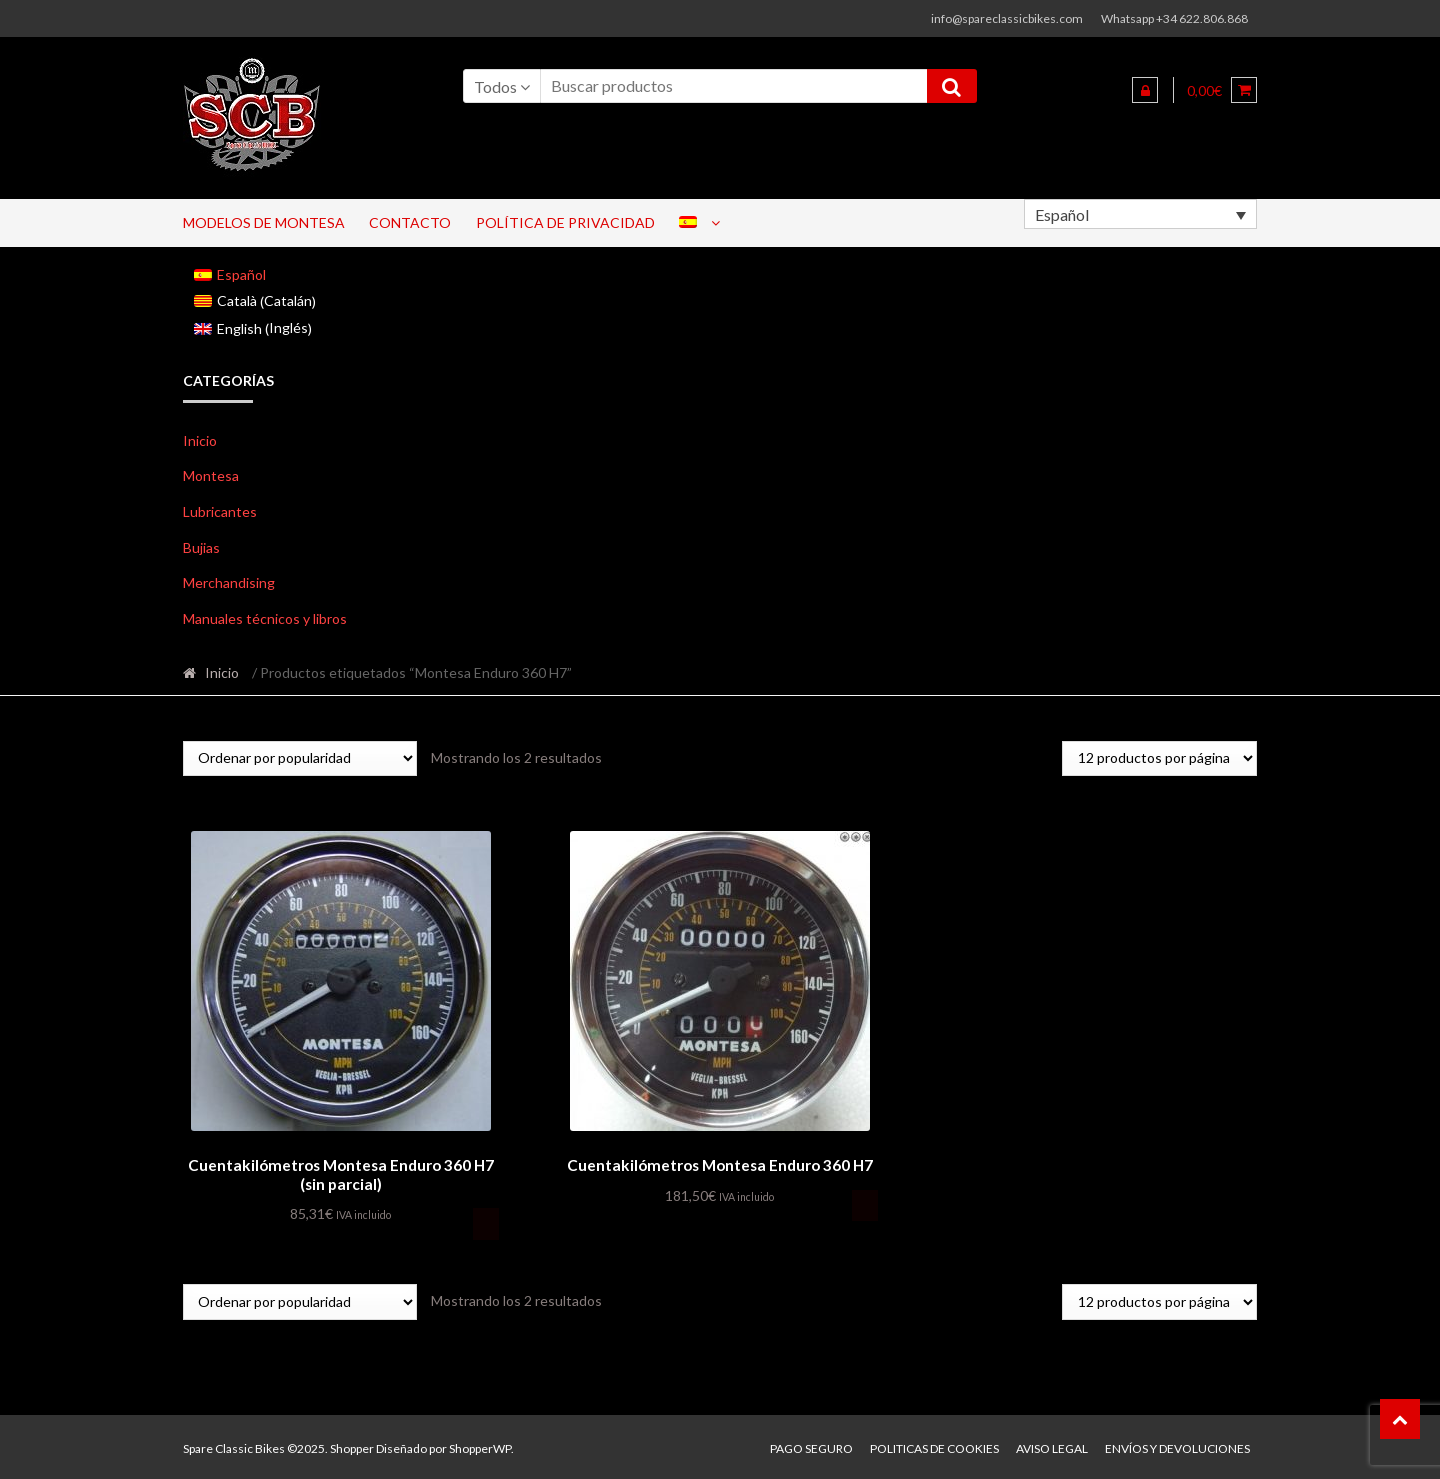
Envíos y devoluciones (1177, 1445)
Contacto (410, 222)
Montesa (211, 475)
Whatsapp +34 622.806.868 (1174, 18)
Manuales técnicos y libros (265, 618)
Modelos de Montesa (264, 222)
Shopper (352, 1445)
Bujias (201, 547)
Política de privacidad (565, 222)
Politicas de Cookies (934, 1445)
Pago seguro (811, 1445)
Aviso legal (1052, 1445)
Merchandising (229, 582)
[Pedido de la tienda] (300, 758)
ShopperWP (480, 1445)
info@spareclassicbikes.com (1007, 18)
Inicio (200, 440)
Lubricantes (220, 511)
